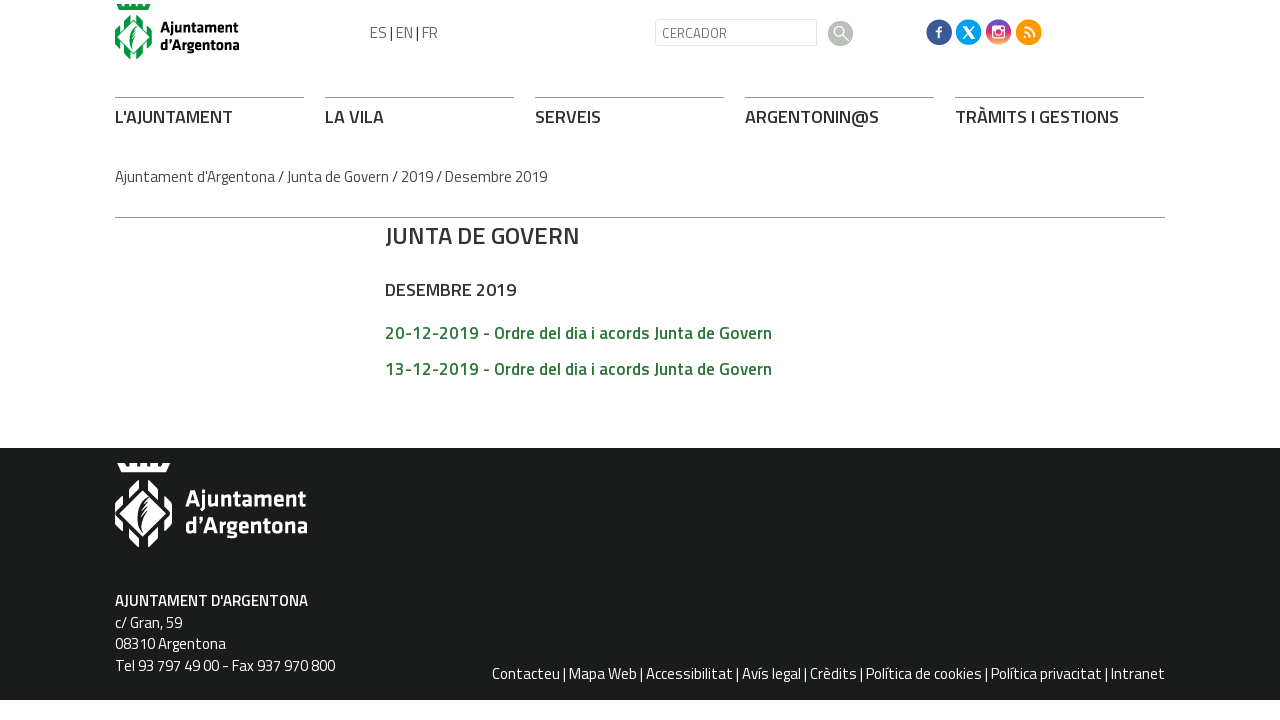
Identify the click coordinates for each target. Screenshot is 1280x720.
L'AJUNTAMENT (174, 116)
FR (430, 32)
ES (378, 32)
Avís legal (771, 673)
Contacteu (526, 673)
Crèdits (833, 673)
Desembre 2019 (496, 176)
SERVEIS (568, 116)
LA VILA (354, 116)
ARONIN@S (812, 116)
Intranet (1138, 673)
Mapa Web (603, 673)
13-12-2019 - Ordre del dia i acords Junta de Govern (578, 369)
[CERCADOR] (736, 32)
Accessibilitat (689, 673)
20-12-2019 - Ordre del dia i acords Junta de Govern (578, 333)
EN (404, 32)
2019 (417, 176)
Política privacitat (1046, 673)
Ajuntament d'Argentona (195, 176)
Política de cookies (924, 673)
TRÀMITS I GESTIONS (1037, 116)
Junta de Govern (338, 176)
